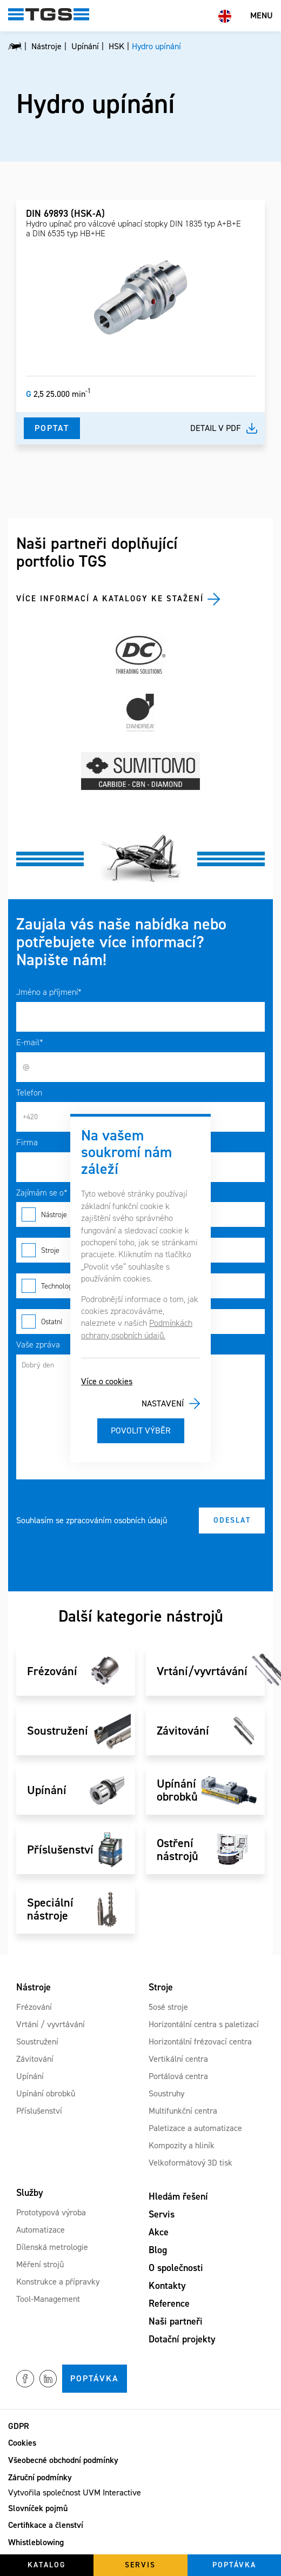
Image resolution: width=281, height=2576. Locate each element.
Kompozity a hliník (182, 2145)
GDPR (18, 2426)
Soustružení (37, 2041)
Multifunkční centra (183, 2110)
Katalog (47, 2565)
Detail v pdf (215, 428)
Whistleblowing (36, 2542)
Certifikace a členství (45, 2525)
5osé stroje (168, 2007)
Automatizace (40, 2229)
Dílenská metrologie (52, 2247)
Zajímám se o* (42, 1192)
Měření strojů (40, 2264)
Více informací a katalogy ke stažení (110, 598)
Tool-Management (48, 2299)
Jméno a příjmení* (49, 992)
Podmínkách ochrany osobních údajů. (136, 1328)
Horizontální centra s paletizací (204, 2024)
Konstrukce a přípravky (57, 2281)
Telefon (29, 1092)
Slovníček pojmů (38, 2508)
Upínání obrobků (45, 2093)
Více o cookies (106, 1381)
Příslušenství (39, 2110)
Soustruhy (166, 2093)
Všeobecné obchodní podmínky (63, 2460)
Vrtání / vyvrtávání (50, 2024)
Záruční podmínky (40, 2477)
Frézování (34, 2007)
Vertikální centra (178, 2058)
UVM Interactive (112, 2492)
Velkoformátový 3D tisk (190, 2162)
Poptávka (94, 2378)
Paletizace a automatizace (195, 2128)
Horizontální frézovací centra (200, 2041)
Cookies (22, 2442)
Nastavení (163, 1403)
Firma (27, 1142)
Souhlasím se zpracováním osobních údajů (91, 1520)
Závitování (34, 2058)
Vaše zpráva (38, 1344)
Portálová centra (178, 2076)
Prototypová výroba (51, 2212)
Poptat (52, 428)
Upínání (30, 2076)
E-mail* (29, 1042)
